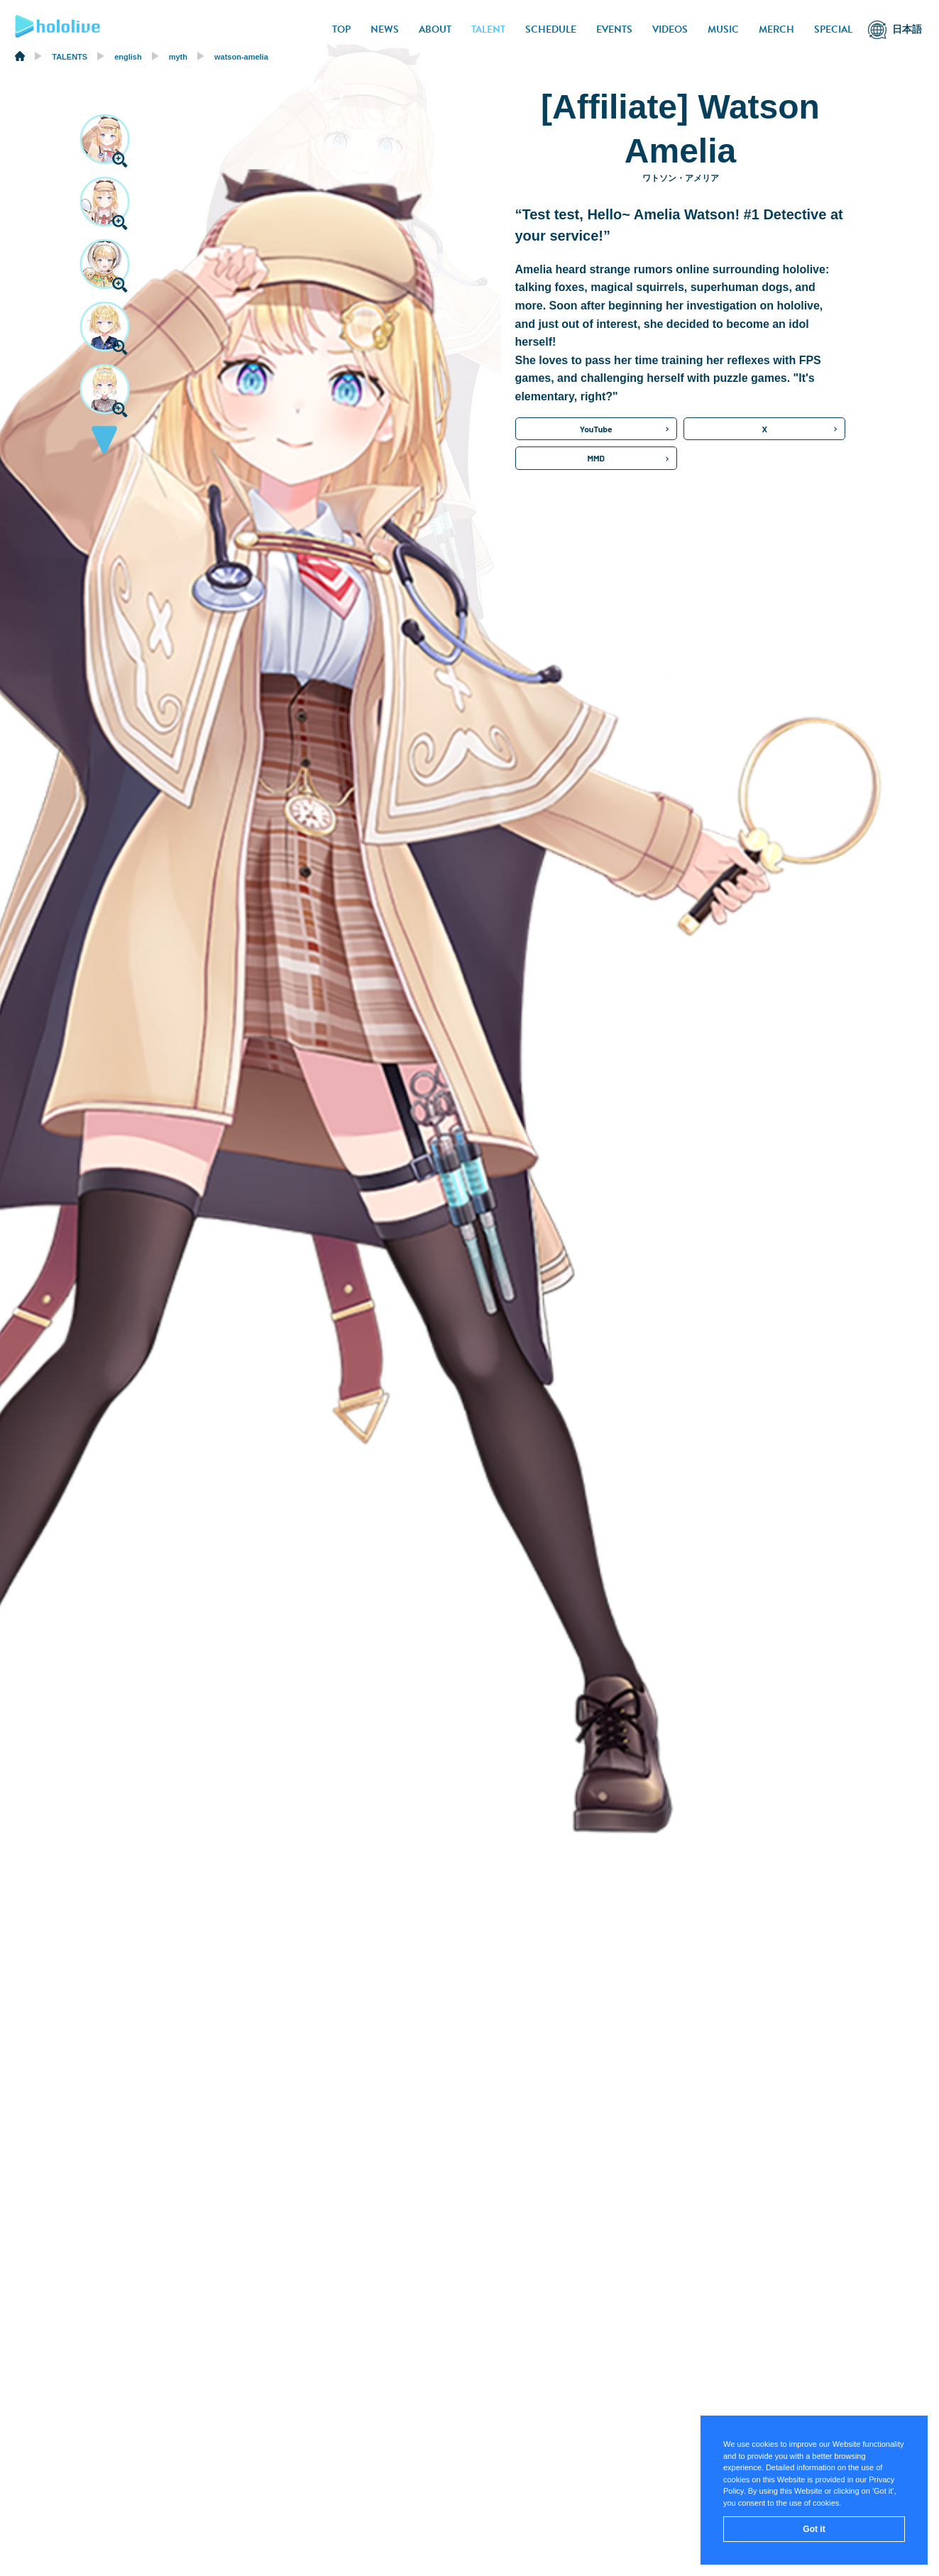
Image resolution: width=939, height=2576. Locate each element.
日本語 (907, 29)
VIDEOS (670, 29)
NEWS (384, 29)
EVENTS (614, 29)
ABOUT (435, 29)
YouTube (596, 429)
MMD (596, 458)
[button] (104, 443)
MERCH (776, 29)
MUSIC (723, 29)
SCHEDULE (550, 29)
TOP (341, 29)
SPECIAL (833, 29)
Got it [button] (814, 2529)
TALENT (488, 29)
